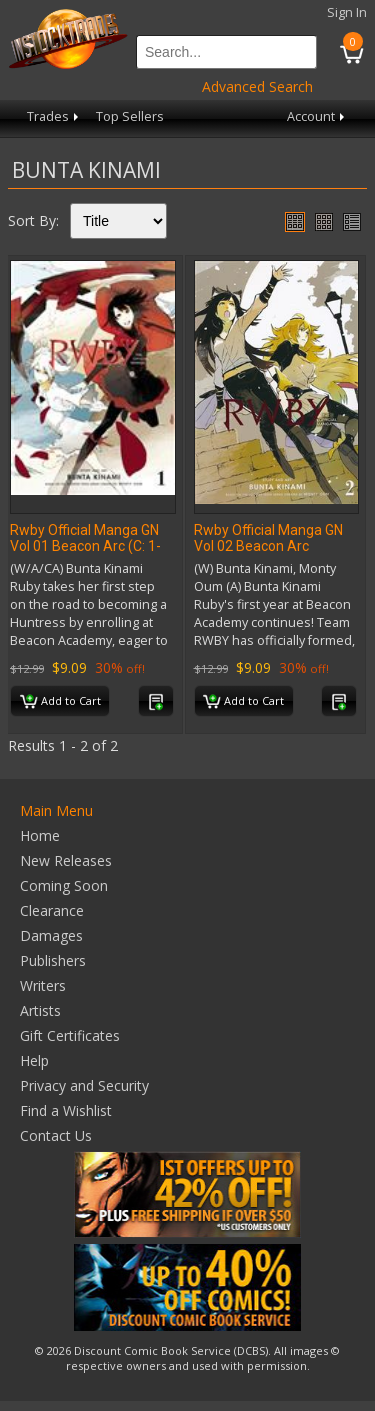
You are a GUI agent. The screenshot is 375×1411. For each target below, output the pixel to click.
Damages (51, 935)
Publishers (53, 960)
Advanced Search (257, 86)
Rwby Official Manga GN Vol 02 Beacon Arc (268, 538)
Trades (54, 116)
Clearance (52, 910)
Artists (40, 1010)
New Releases (66, 860)
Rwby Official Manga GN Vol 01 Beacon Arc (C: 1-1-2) (85, 546)
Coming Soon (64, 885)
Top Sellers (130, 116)
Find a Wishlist (66, 1110)
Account (317, 116)
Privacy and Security (84, 1085)
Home (40, 835)
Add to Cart (60, 702)
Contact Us (56, 1135)
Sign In (347, 12)
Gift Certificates (70, 1035)
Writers (43, 985)
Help (34, 1060)
